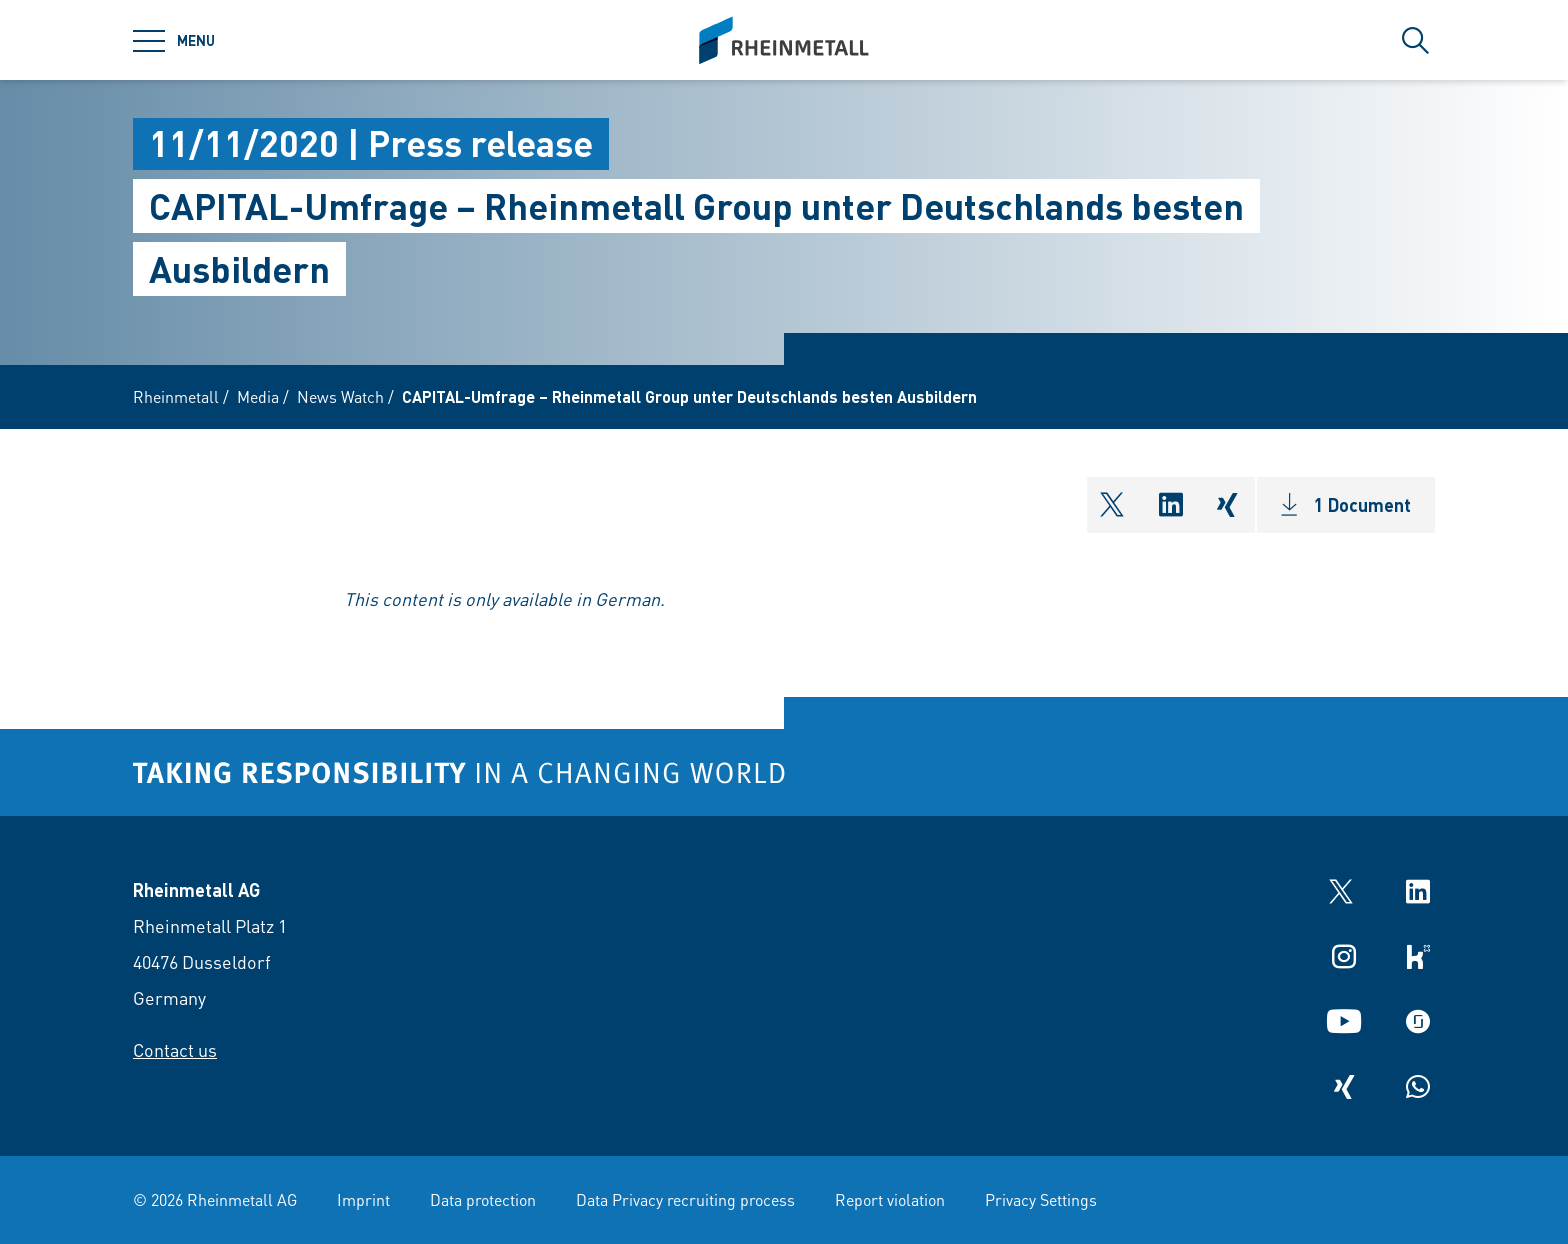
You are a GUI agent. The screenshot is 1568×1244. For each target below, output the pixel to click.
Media (258, 396)
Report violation (890, 1199)
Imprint (363, 1199)
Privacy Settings (1041, 1199)
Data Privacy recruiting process (685, 1199)
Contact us (175, 1049)
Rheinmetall (176, 396)
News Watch (340, 396)
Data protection (483, 1199)
